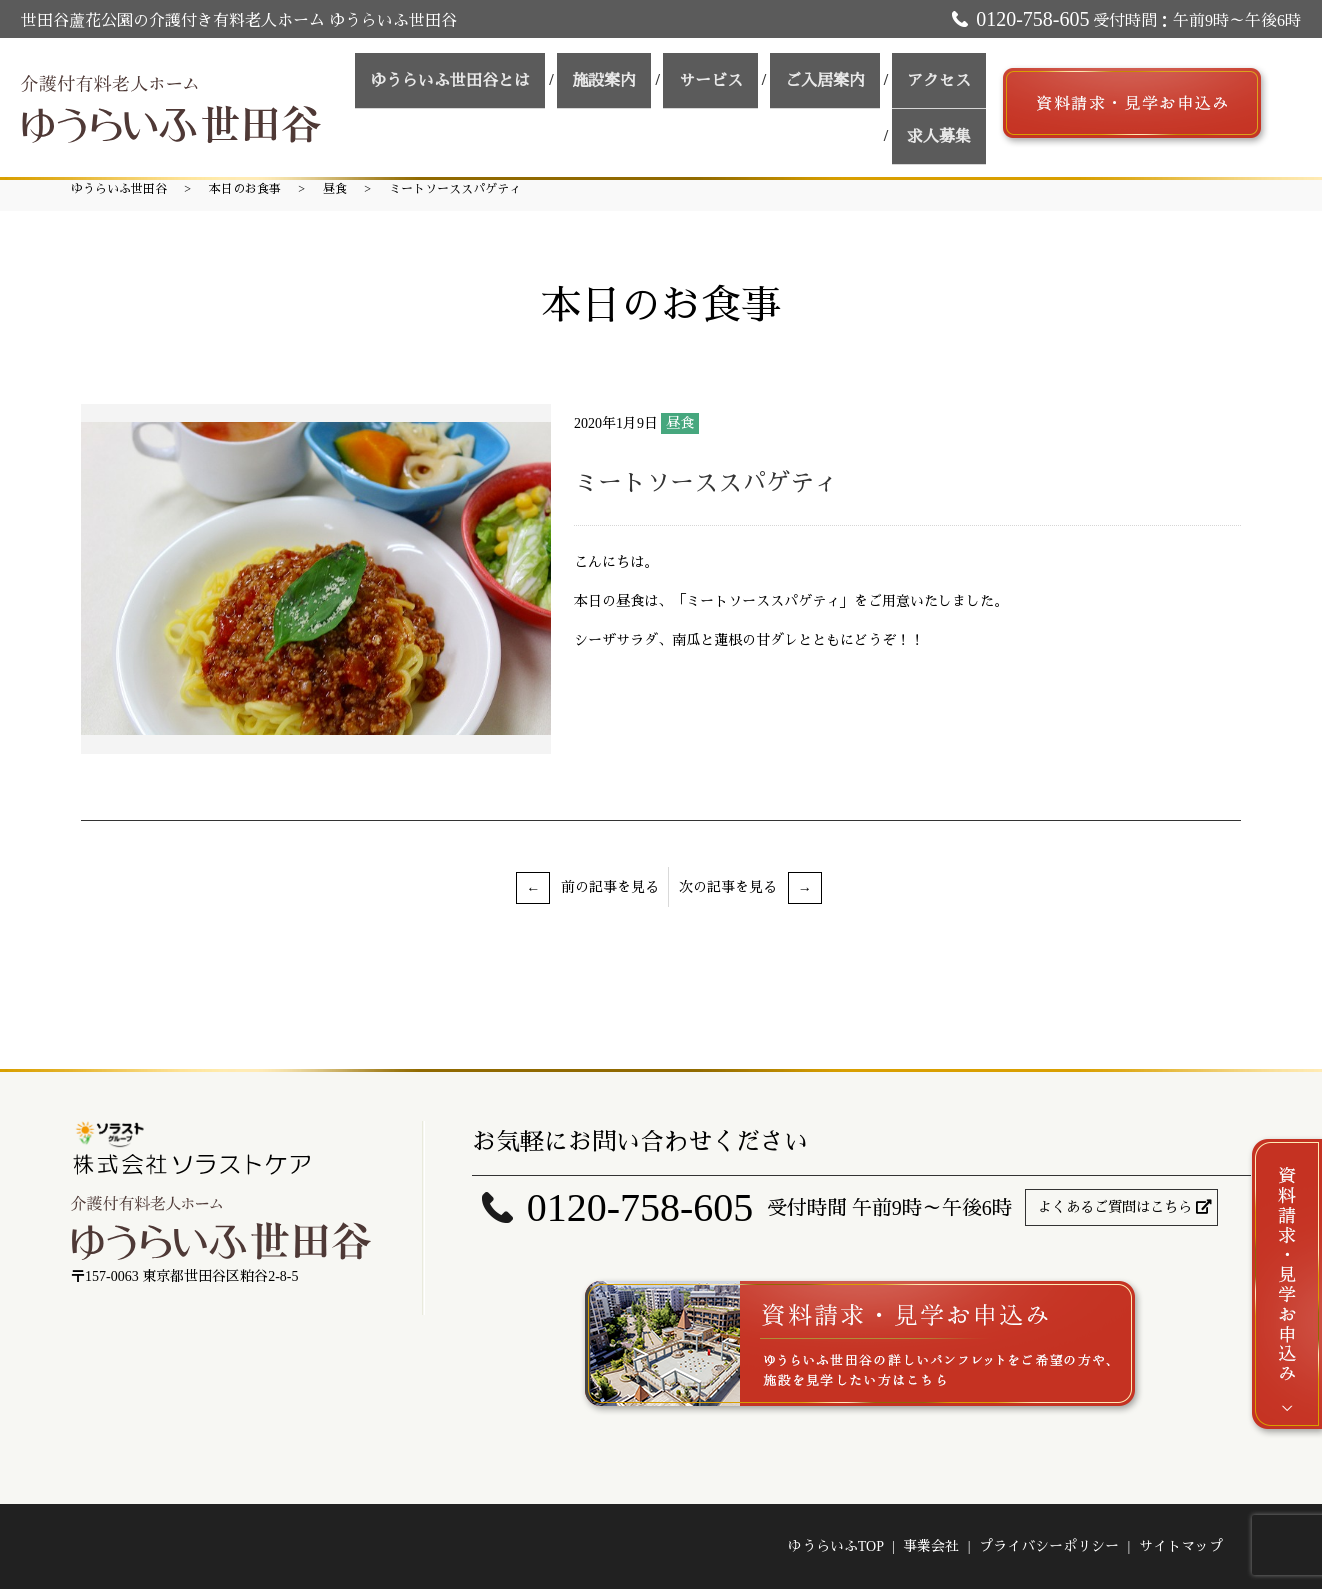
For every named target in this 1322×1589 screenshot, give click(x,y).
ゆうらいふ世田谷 (119, 189)
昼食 (335, 189)
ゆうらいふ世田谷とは (422, 101)
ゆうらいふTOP (836, 1546)
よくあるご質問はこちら (1115, 1207)
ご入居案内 (754, 101)
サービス (654, 101)
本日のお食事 (245, 189)
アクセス (854, 101)
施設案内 (562, 101)
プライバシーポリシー (1049, 1546)
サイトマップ (1181, 1546)
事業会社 (931, 1546)
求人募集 (946, 101)
